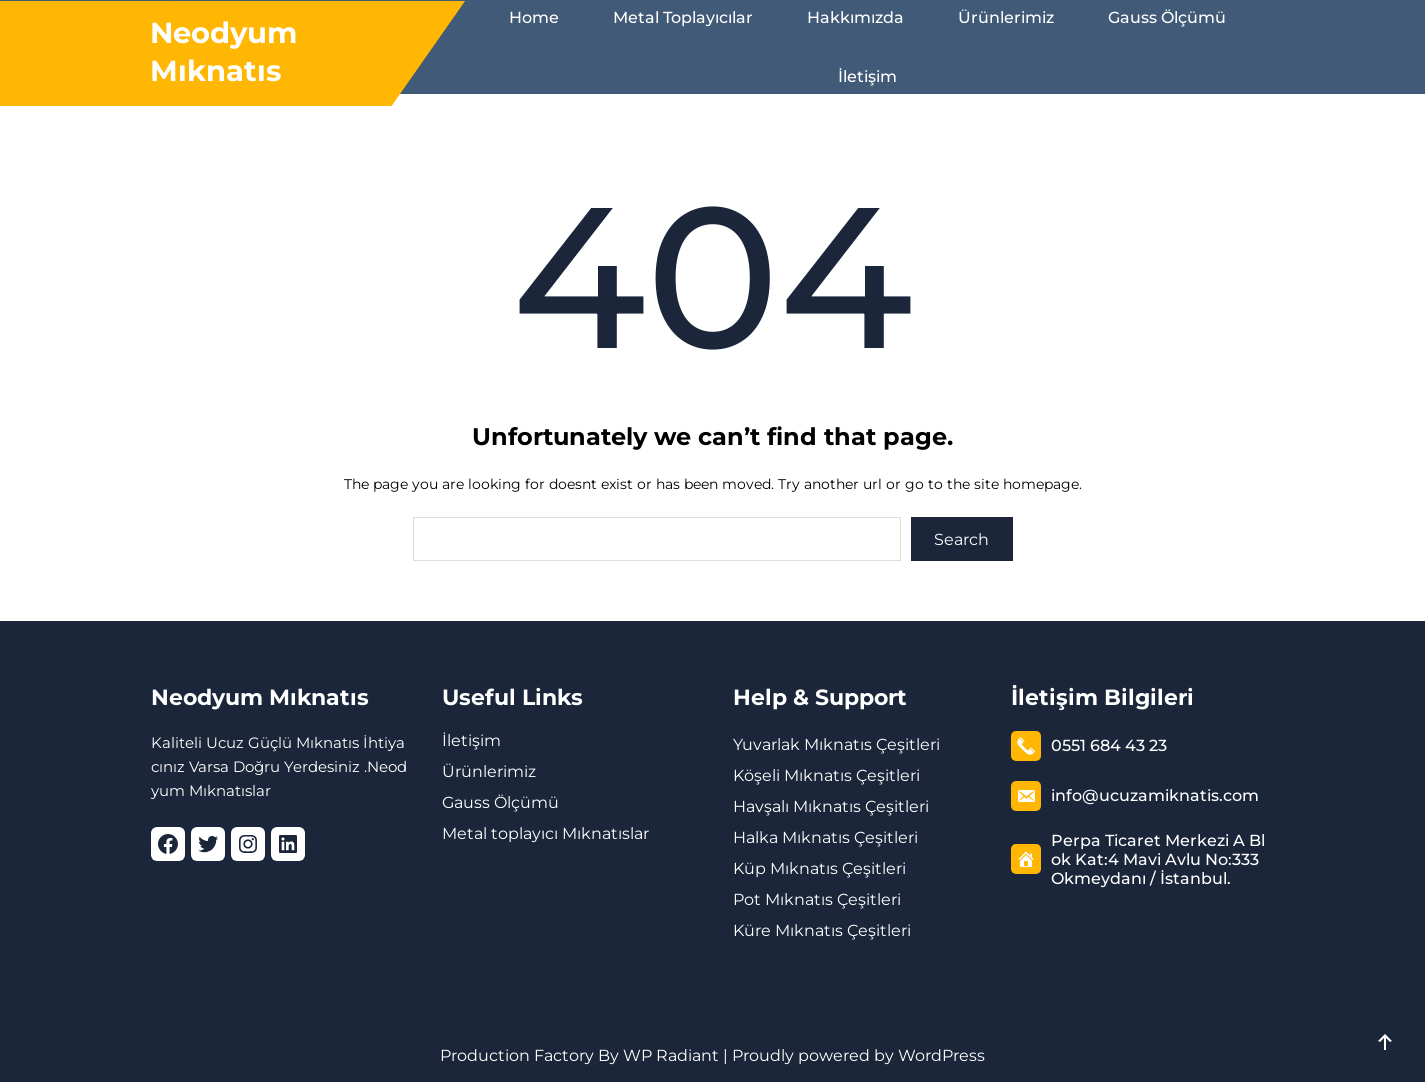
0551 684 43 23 (1109, 745)
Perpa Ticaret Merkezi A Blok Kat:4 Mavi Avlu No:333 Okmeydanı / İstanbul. (1158, 859)
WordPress (941, 1055)
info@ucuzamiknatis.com (1155, 795)
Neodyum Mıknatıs (260, 697)
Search (961, 539)
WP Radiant (669, 1055)
